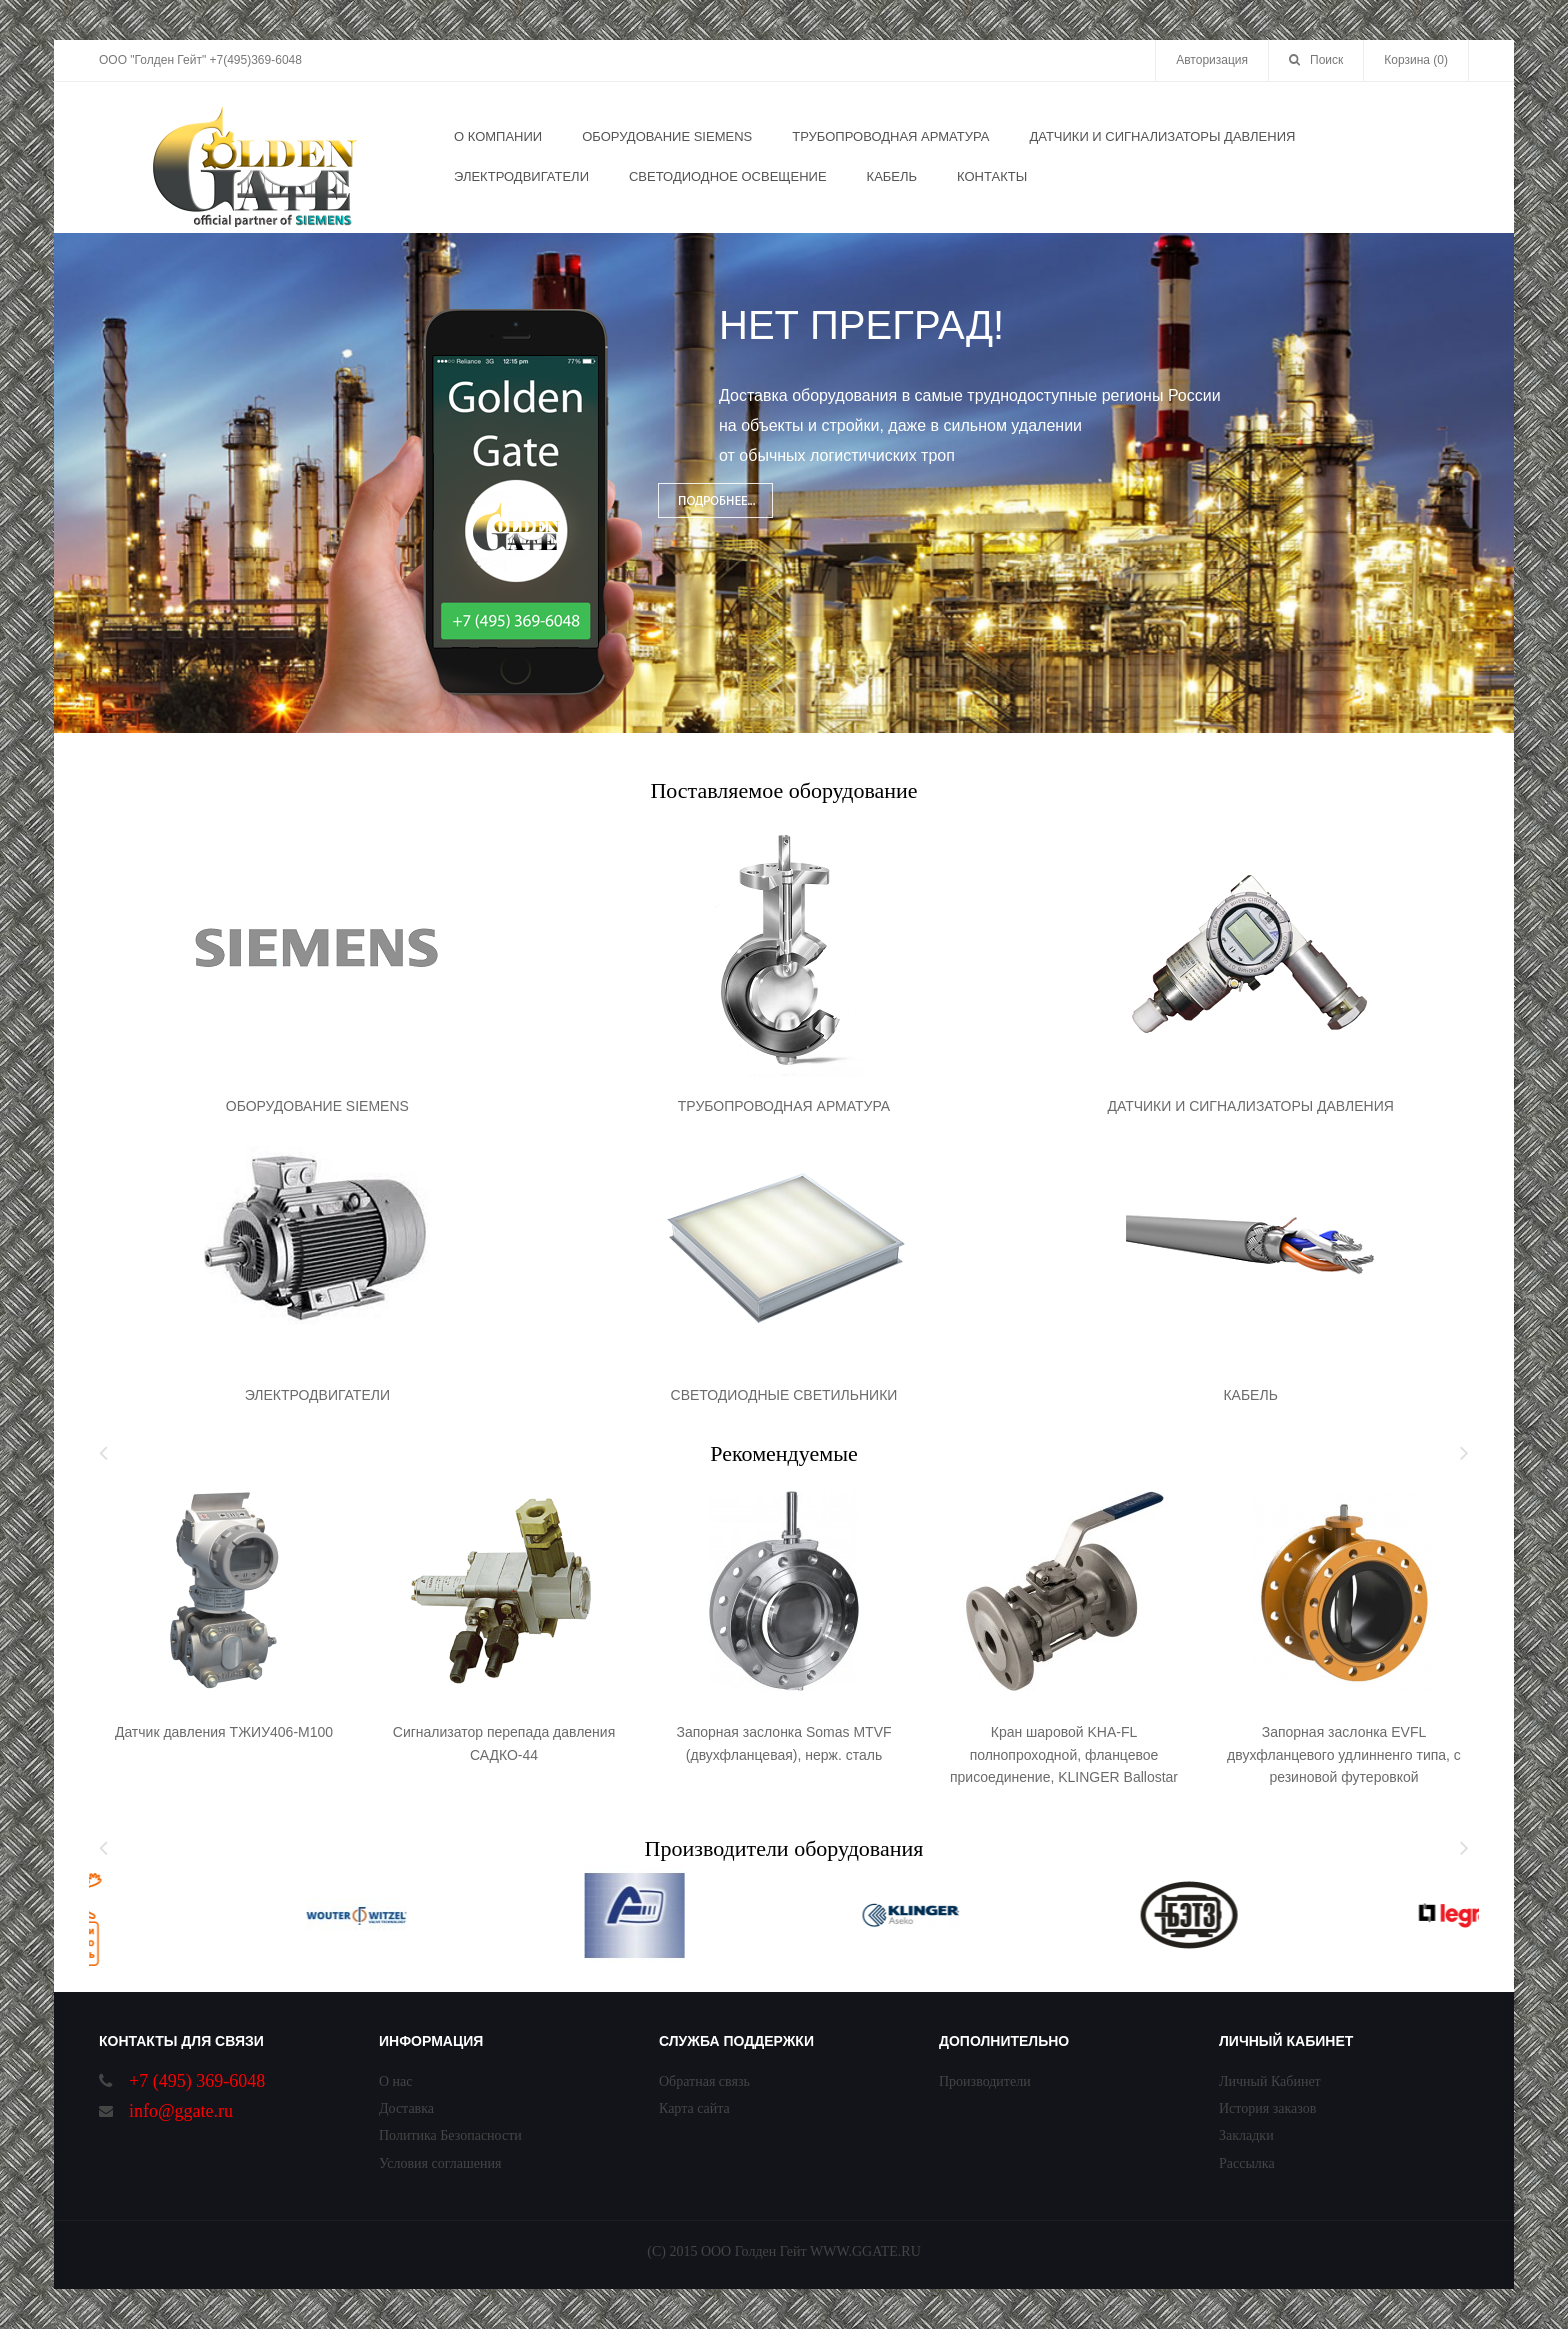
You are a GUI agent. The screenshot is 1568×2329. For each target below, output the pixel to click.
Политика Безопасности (450, 2135)
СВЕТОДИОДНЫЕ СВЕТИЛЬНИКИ (784, 1395)
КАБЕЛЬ (1250, 1395)
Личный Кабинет (1270, 2081)
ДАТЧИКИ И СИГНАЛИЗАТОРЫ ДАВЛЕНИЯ (1250, 1106)
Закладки (1246, 2135)
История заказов (1267, 2108)
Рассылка (1247, 2163)
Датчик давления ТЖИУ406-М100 (224, 1732)
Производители (985, 2081)
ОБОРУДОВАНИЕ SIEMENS (317, 1106)
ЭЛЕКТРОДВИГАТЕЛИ (317, 1395)
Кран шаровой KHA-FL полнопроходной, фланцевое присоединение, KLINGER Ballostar (1064, 1754)
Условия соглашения (440, 2163)
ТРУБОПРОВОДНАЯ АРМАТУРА (784, 1106)
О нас (396, 2081)
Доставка (406, 2108)
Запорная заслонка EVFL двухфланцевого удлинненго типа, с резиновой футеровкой (1344, 1754)
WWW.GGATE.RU (865, 2251)
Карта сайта (694, 2108)
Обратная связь (704, 2081)
